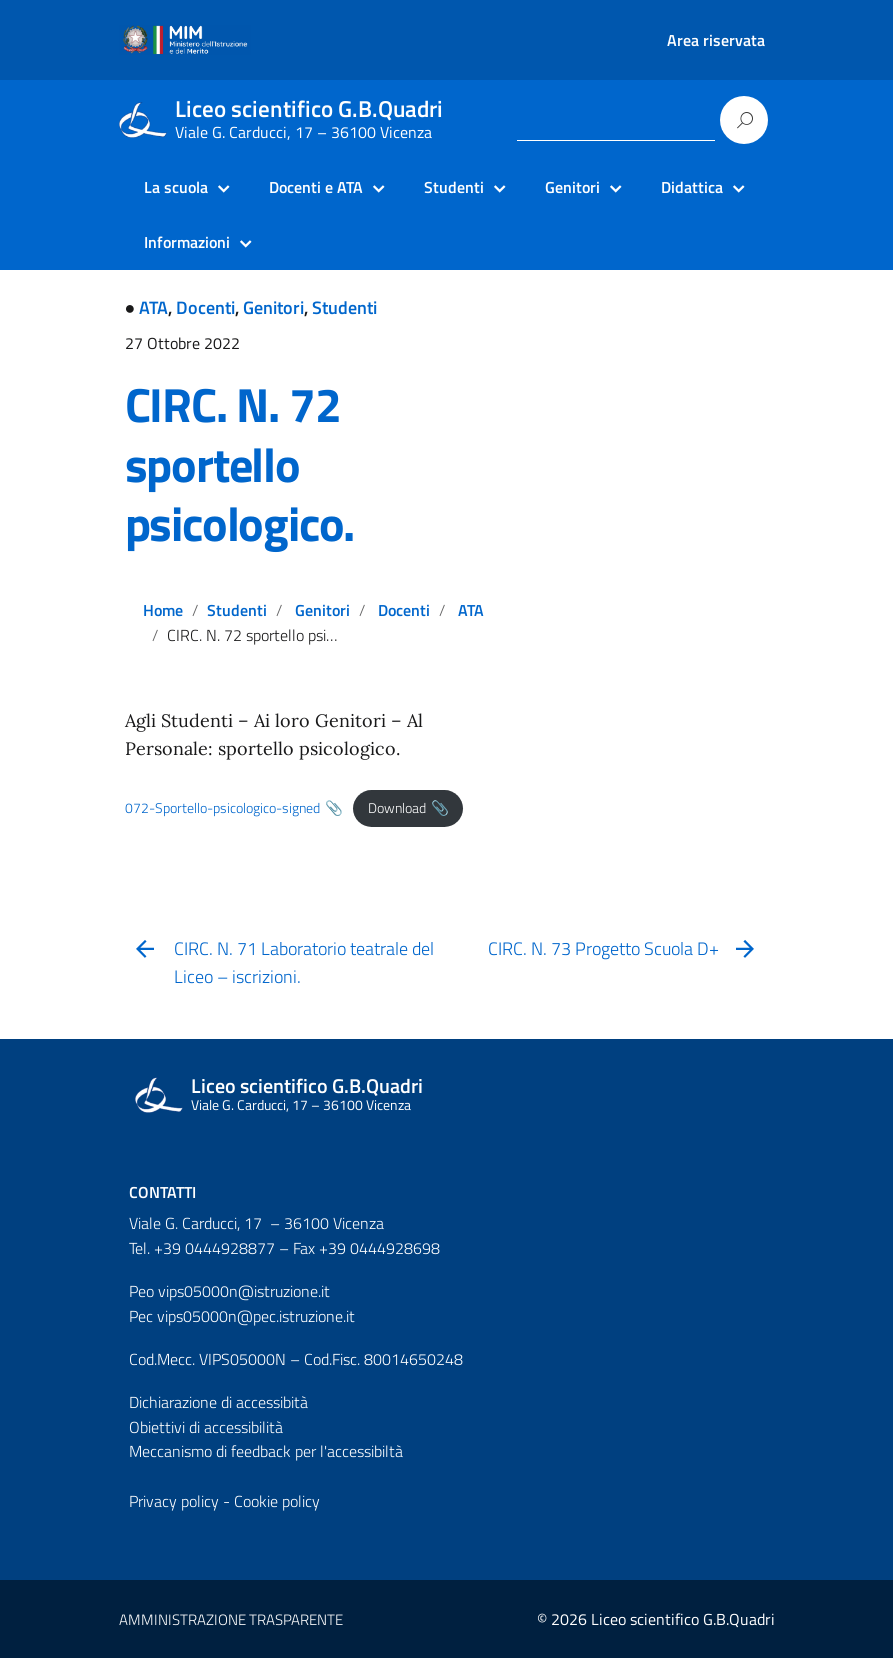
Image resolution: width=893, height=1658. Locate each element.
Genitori (273, 307)
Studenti (344, 307)
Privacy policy (174, 1501)
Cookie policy (277, 1501)
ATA (153, 307)
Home (163, 610)
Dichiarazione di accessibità (218, 1402)
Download (397, 808)
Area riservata (716, 40)
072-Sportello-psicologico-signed (222, 808)
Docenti (205, 307)
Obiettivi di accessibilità (206, 1427)
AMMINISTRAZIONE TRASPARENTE (231, 1619)
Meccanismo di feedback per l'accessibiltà (266, 1451)
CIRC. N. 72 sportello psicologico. (240, 464)
